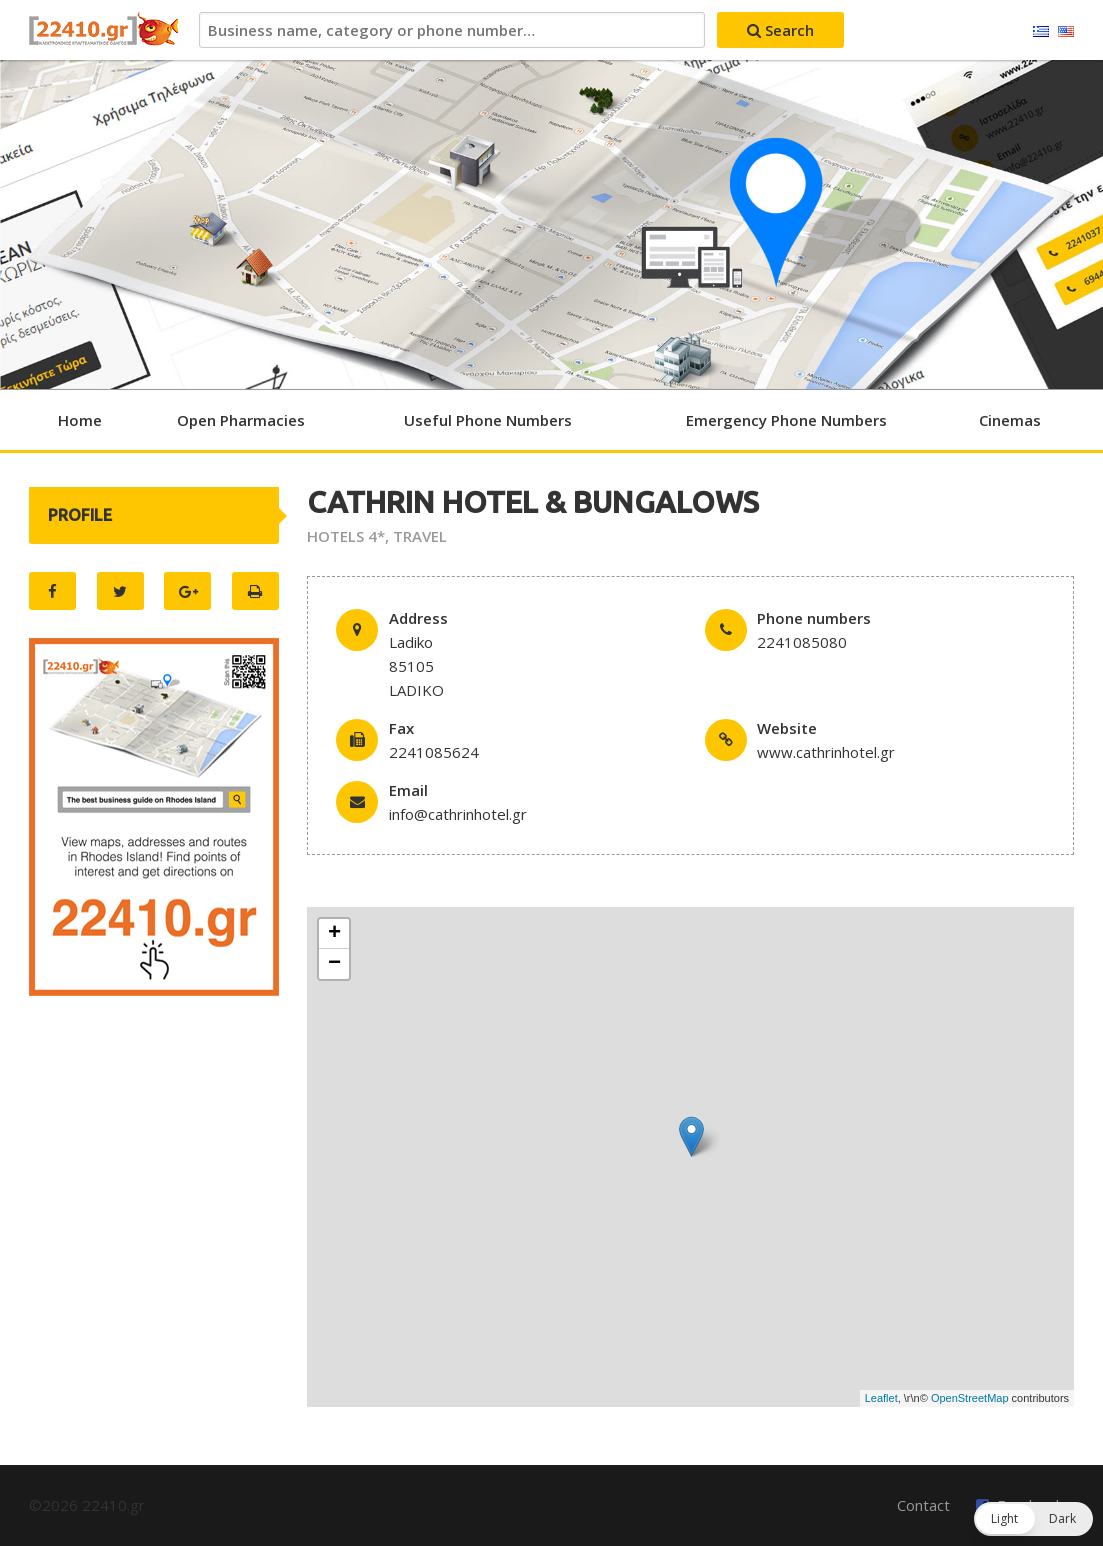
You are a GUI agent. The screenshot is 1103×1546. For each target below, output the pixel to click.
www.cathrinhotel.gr (826, 752)
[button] (1033, 1519)
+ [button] (334, 934)
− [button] (334, 964)
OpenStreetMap (970, 1398)
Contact (923, 1505)
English (1066, 32)
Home (80, 420)
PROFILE (80, 515)
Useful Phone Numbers (488, 420)
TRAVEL (420, 536)
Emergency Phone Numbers (786, 420)
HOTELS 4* (346, 536)
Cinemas (1010, 420)
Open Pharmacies (241, 420)
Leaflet (881, 1398)
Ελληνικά (1041, 32)
